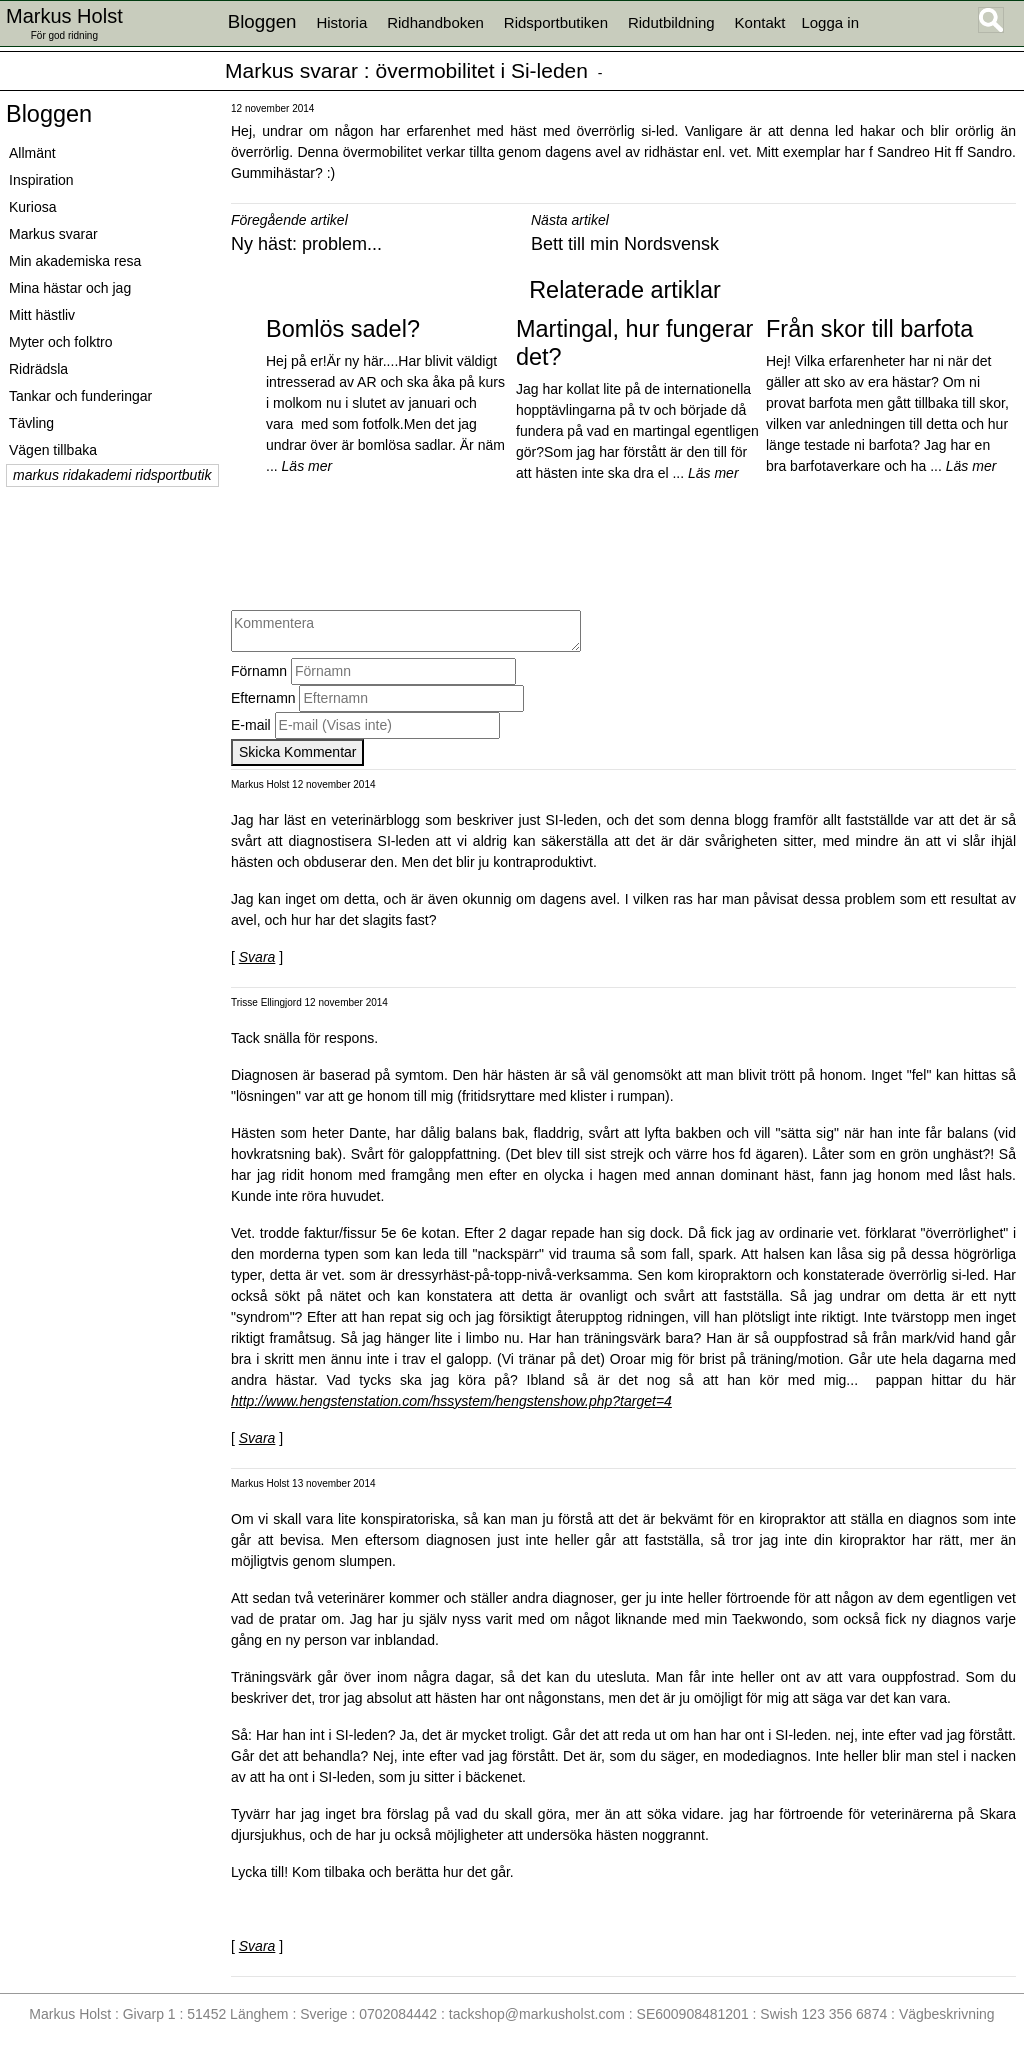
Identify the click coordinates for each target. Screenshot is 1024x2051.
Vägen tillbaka (53, 450)
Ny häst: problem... (306, 244)
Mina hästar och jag (70, 288)
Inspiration (41, 180)
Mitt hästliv (42, 315)
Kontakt (760, 22)
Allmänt (32, 153)
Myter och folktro (60, 342)
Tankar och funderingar (80, 396)
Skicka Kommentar (297, 752)
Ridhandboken (435, 22)
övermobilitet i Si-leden (482, 70)
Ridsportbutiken (556, 22)
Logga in (830, 22)
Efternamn (263, 698)
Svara (257, 957)
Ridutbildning (671, 22)
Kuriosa (32, 207)
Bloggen (49, 114)
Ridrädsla (38, 369)
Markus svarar (291, 70)
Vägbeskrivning (947, 2014)
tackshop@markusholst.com (537, 2014)
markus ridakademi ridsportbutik (112, 475)
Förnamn (259, 671)
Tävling (31, 423)
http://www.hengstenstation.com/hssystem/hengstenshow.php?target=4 (451, 1401)
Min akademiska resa (75, 261)
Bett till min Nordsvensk (625, 244)
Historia (341, 22)
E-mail (251, 725)
